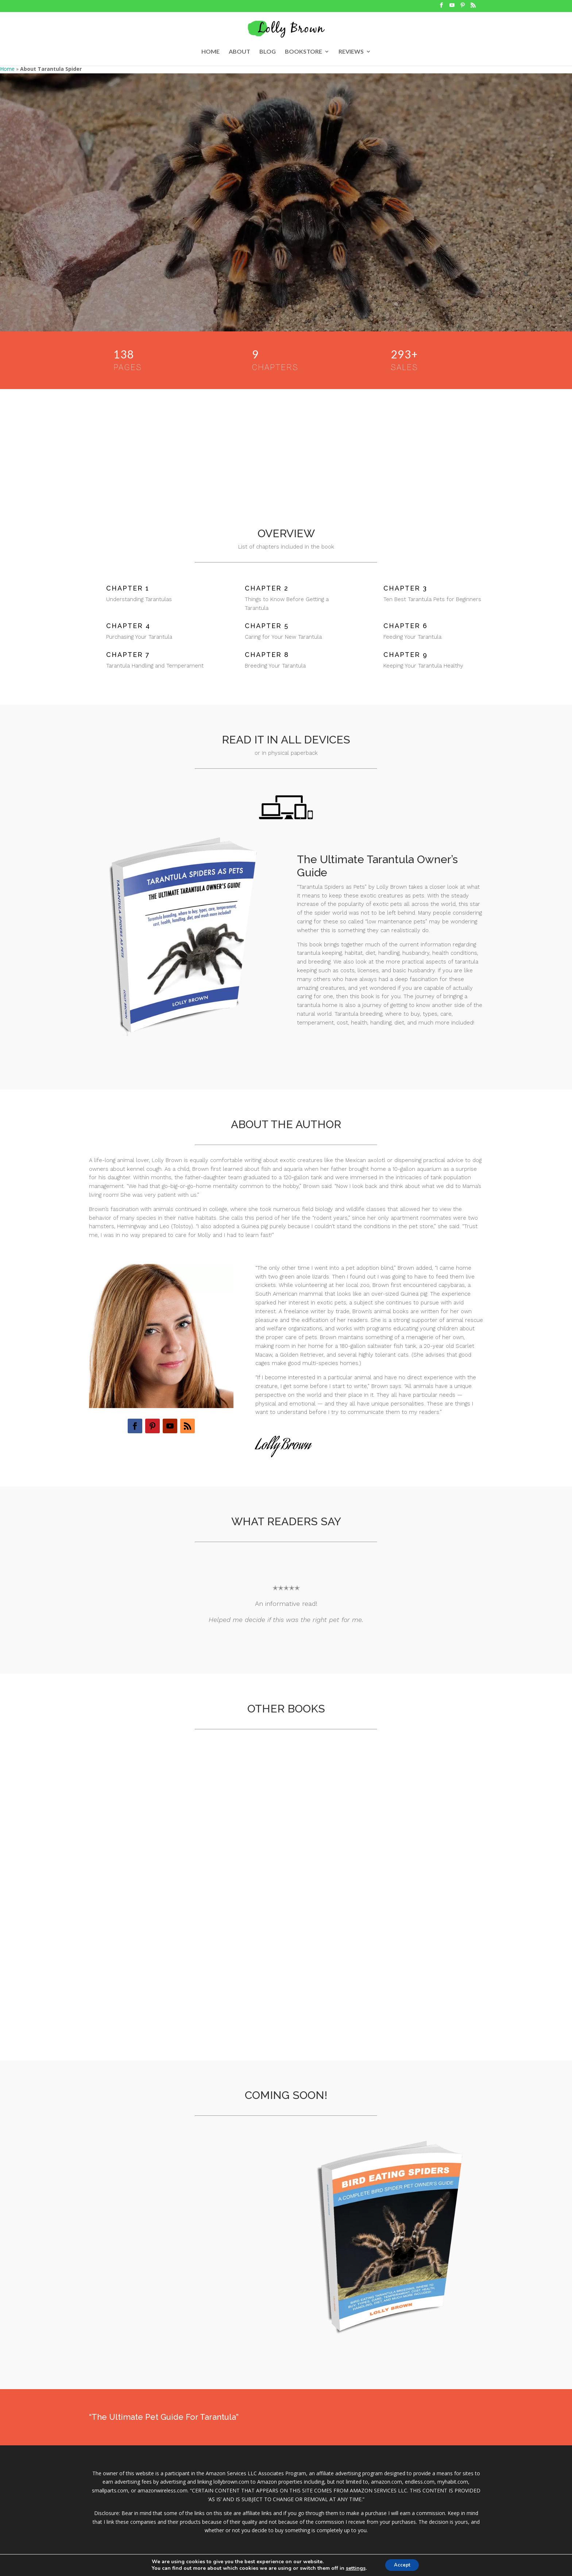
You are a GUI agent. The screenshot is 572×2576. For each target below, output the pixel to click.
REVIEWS (351, 52)
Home (7, 68)
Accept (402, 2564)
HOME (210, 52)
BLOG (267, 52)
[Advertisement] (286, 444)
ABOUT (239, 52)
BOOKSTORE (303, 52)
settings (353, 2568)
